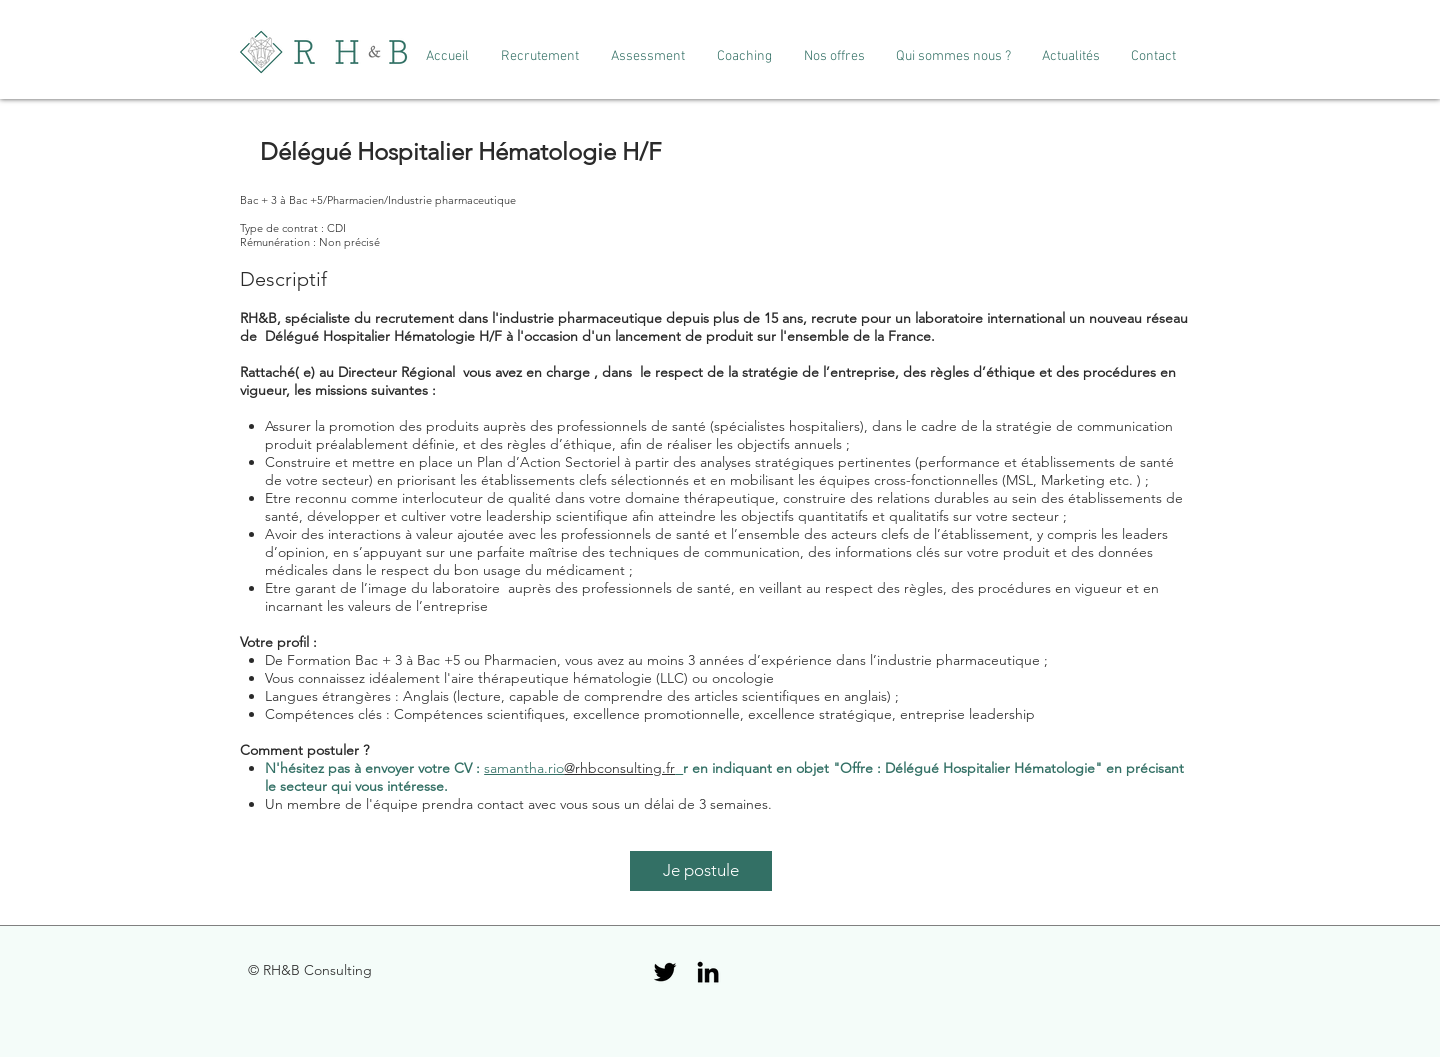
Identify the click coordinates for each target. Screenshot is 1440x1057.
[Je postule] (701, 871)
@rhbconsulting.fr (619, 768)
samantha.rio (524, 768)
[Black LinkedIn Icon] (708, 972)
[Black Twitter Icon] (665, 972)
